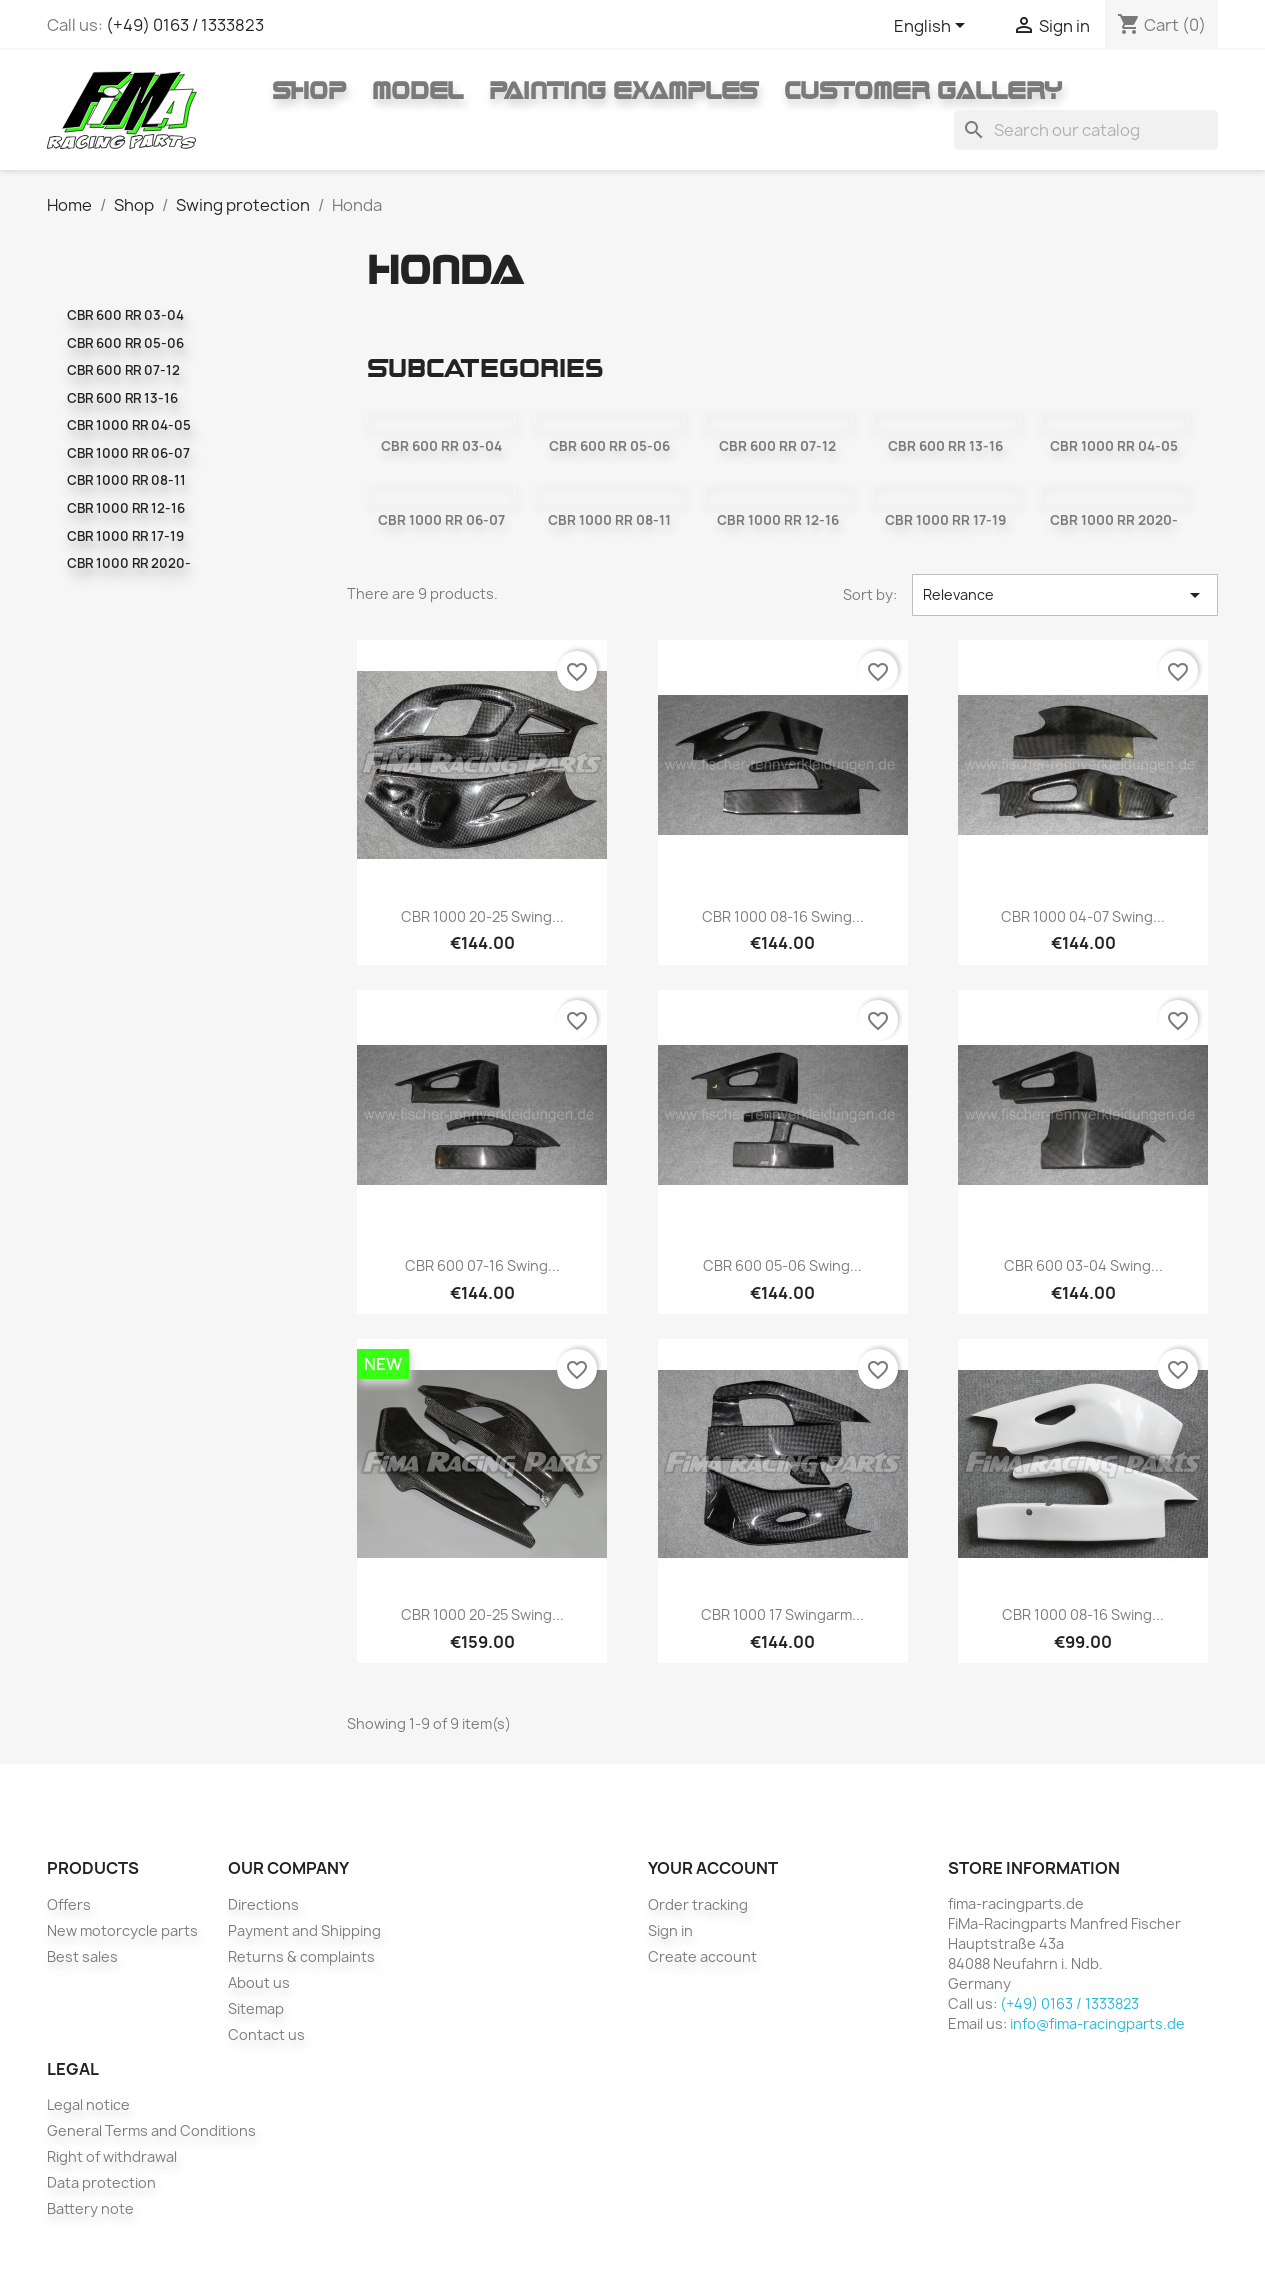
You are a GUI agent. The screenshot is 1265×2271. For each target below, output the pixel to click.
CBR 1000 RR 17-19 (125, 536)
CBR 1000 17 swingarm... (782, 1614)
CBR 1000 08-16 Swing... (1083, 1614)
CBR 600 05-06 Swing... (782, 1265)
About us (259, 1982)
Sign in (670, 1930)
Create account (702, 1956)
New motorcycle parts (122, 1930)
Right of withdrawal (112, 2156)
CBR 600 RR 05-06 (125, 343)
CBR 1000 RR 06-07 (128, 453)
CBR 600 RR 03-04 (125, 315)
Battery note (90, 2208)
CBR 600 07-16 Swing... (482, 1265)
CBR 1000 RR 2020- (129, 563)
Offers (69, 1904)
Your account (713, 1868)
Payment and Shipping (304, 1930)
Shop (309, 90)
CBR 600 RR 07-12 (123, 370)
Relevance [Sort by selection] (1065, 595)
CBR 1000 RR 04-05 (129, 425)
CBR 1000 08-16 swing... (783, 916)
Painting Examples (623, 90)
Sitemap (256, 2008)
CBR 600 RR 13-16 (122, 398)
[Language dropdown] (933, 27)
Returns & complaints (301, 1956)
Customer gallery (923, 90)
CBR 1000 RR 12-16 (126, 508)
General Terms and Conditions (151, 2130)
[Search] (1086, 130)
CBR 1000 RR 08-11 (126, 480)
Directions (263, 1904)
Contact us (266, 2034)
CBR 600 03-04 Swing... (1083, 1265)
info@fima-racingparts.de (1097, 2023)
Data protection (101, 2182)
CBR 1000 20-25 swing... (482, 916)
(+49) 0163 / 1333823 (185, 25)
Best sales (82, 1956)
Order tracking (698, 1904)
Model (417, 90)
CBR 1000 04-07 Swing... (1083, 916)
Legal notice (88, 2104)
